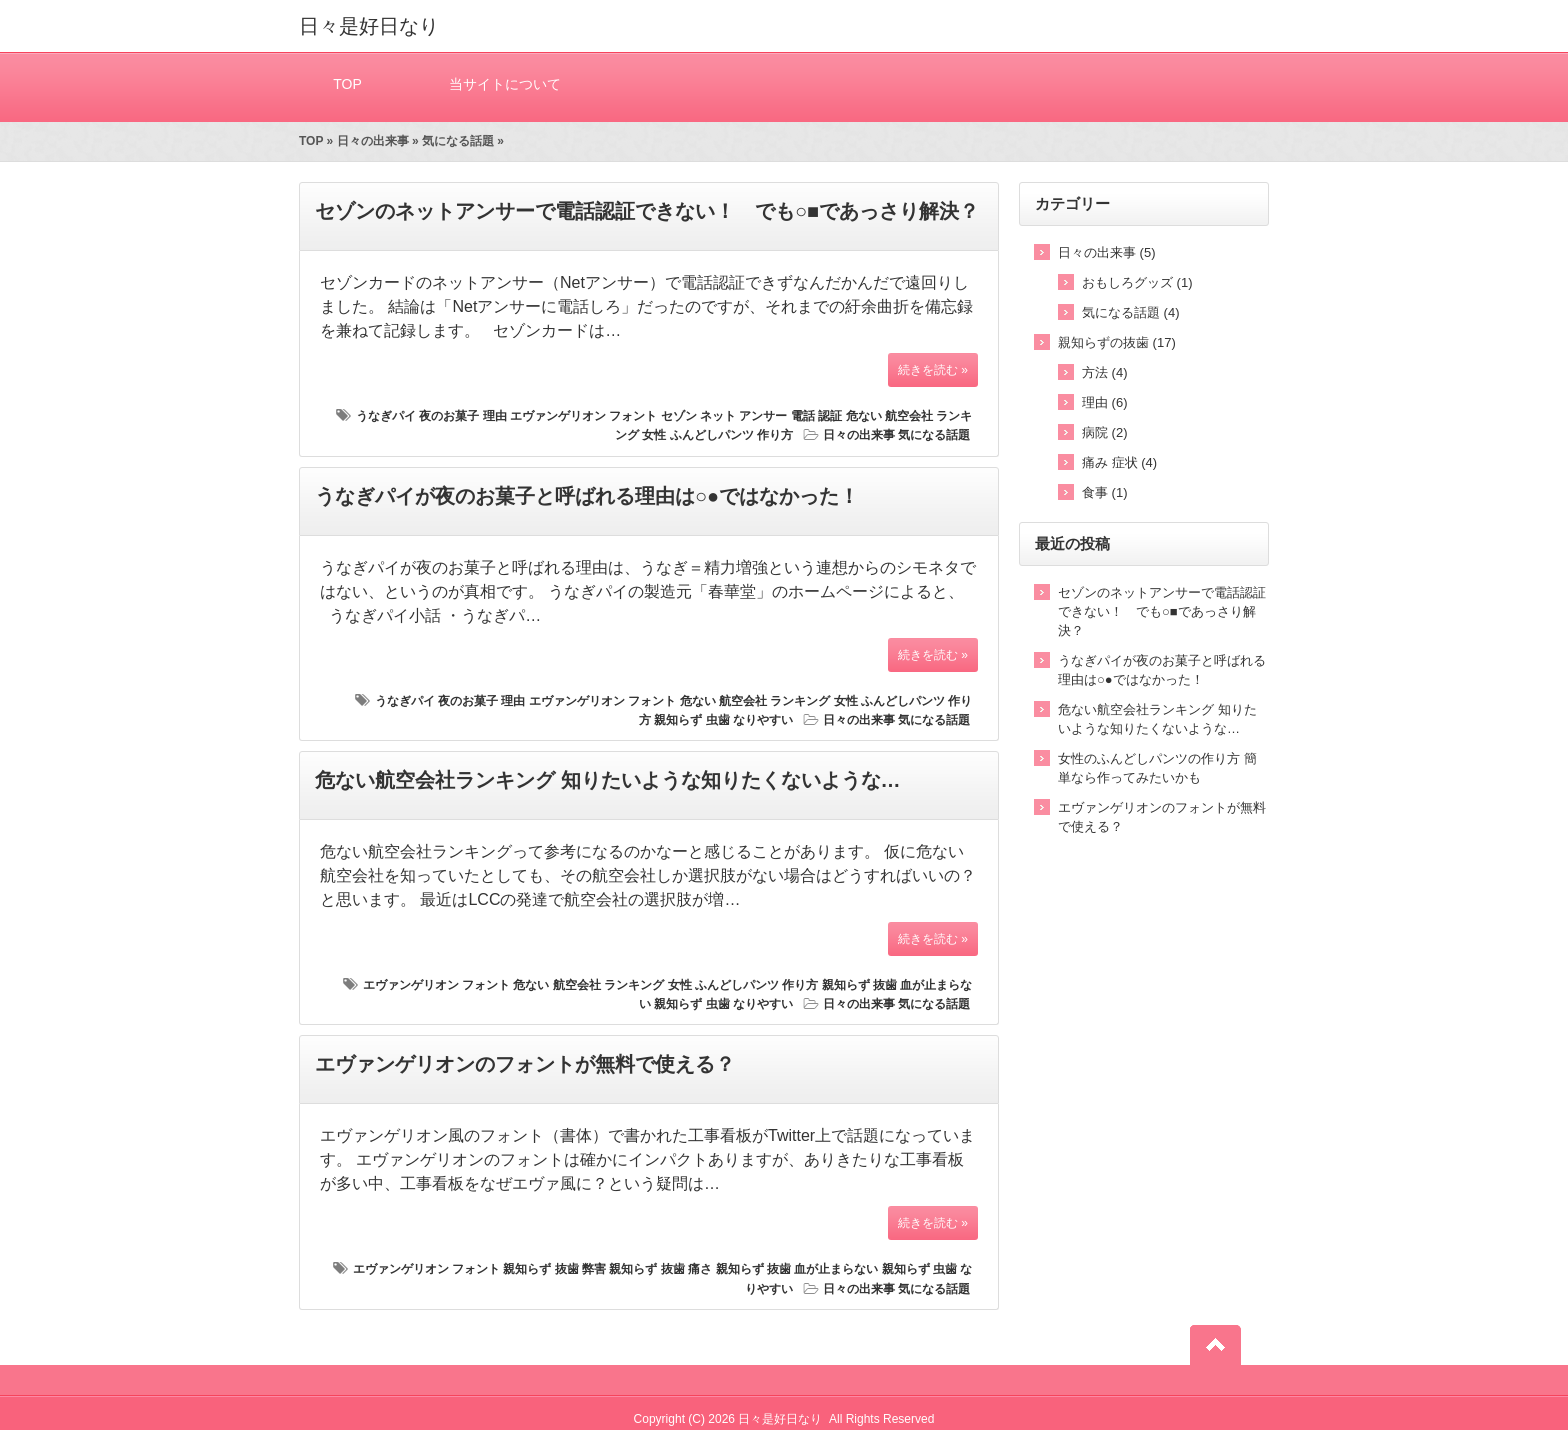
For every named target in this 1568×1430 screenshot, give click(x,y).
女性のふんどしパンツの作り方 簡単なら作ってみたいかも (1157, 768)
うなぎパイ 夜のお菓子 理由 (431, 416)
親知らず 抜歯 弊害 (554, 1269)
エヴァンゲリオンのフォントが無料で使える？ (525, 1064)
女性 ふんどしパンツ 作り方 (717, 435)
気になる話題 (458, 141)
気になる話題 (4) (1131, 312)
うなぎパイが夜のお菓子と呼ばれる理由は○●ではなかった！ (587, 496)
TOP (347, 83)
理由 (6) (1105, 402)
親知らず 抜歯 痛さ (660, 1269)
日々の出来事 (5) (1107, 252)
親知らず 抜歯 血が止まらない (797, 1269)
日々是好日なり (369, 26)
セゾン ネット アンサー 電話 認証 (751, 416)
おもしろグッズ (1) (1137, 282)
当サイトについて (505, 83)
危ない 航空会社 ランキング (755, 701)
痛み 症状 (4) (1119, 462)
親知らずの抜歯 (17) (1117, 342)
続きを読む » (933, 370)
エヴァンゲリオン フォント (583, 416)
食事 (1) (1105, 492)
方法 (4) (1105, 372)
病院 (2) (1105, 432)
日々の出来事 (373, 141)
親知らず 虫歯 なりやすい (723, 720)
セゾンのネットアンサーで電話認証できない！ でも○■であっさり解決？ (647, 211)
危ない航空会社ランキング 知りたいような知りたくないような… (608, 780)
